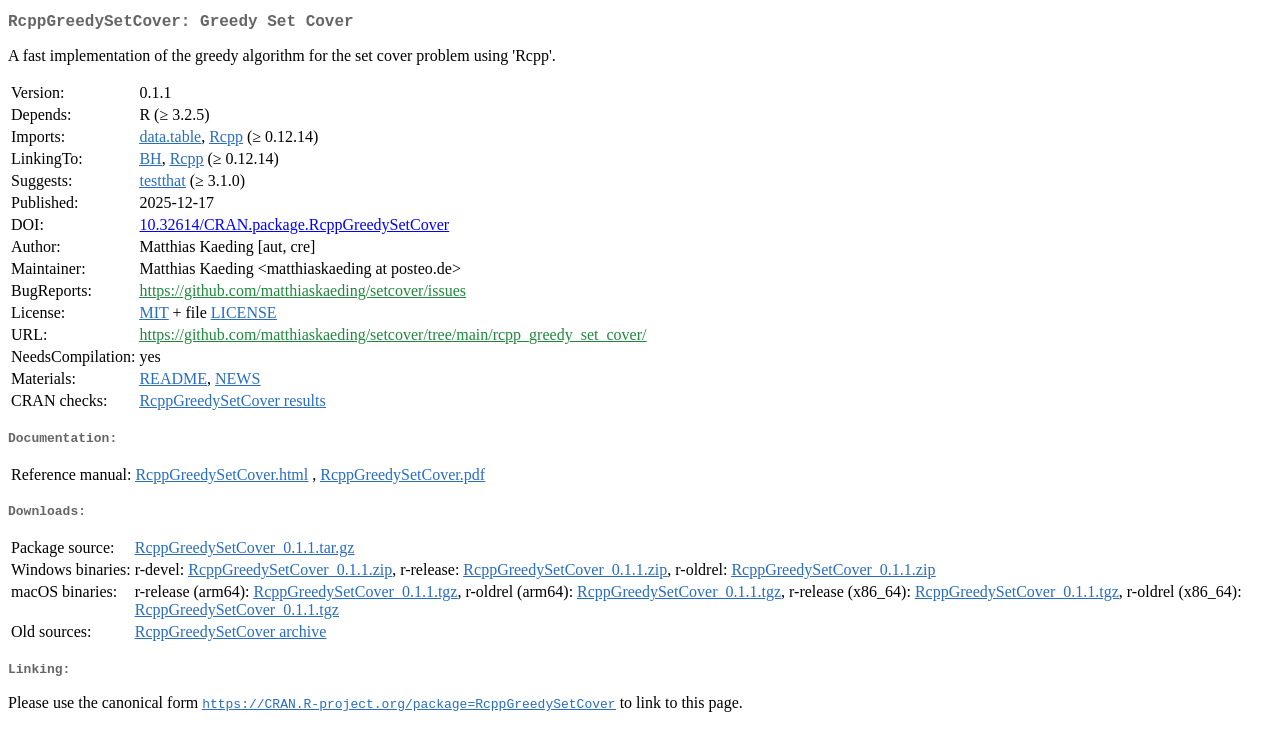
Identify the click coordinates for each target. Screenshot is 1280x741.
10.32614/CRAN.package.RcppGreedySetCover (294, 228)
